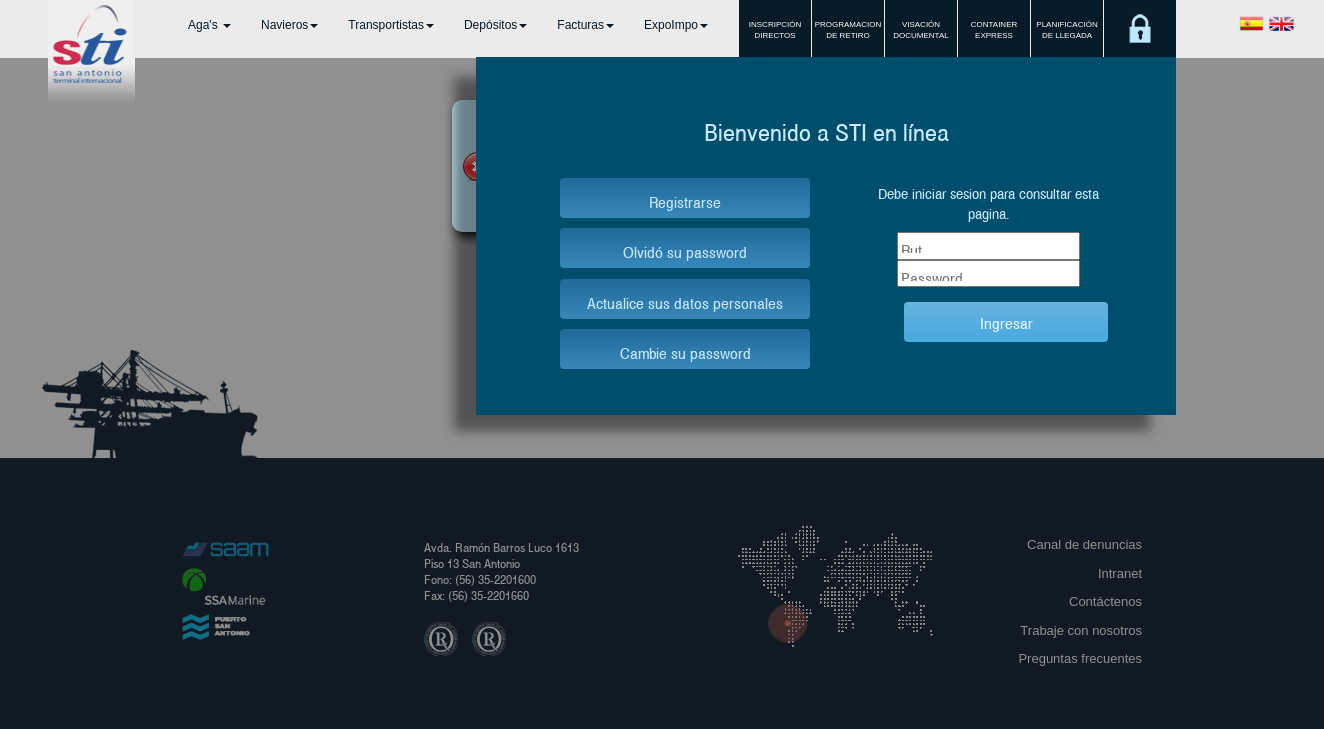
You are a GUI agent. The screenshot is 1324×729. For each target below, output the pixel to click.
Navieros (289, 25)
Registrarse (685, 200)
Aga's (209, 25)
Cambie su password (685, 351)
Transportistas (391, 25)
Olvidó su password (685, 250)
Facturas (585, 25)
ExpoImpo (676, 25)
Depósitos (495, 25)
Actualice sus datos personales (685, 301)
